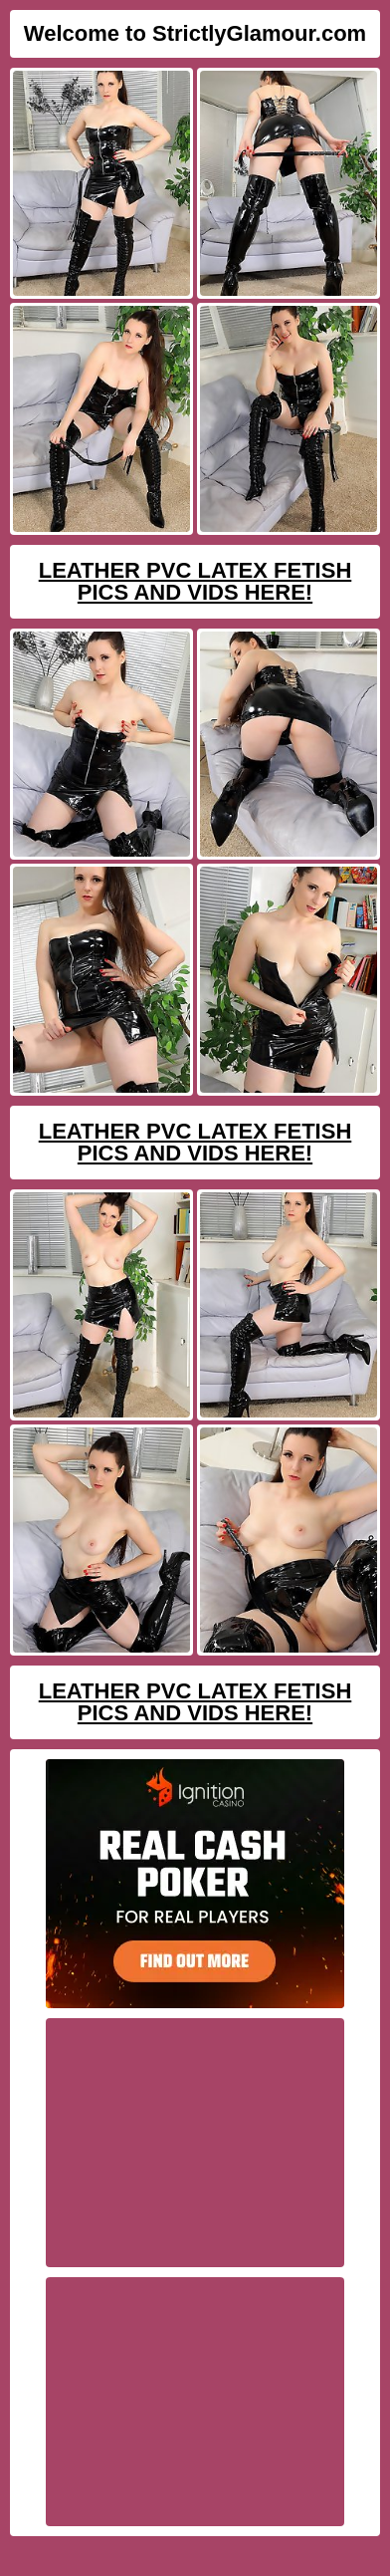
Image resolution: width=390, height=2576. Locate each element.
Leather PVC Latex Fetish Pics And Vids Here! (195, 581)
